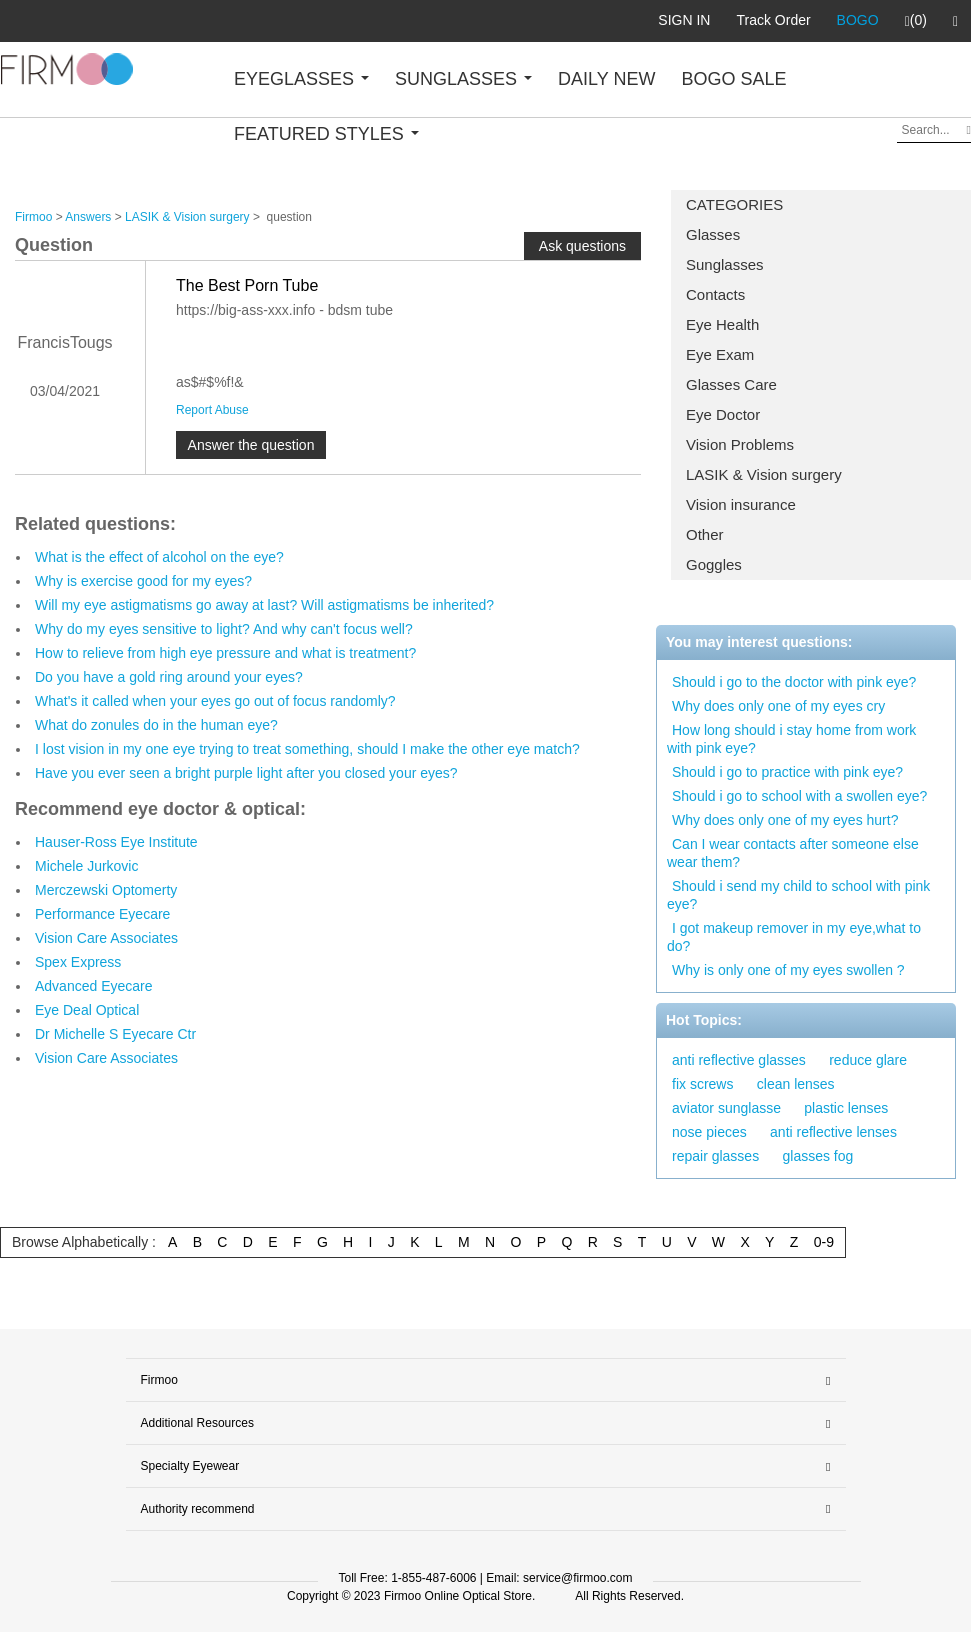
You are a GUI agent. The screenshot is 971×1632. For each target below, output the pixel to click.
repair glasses (715, 1156)
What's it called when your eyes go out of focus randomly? (215, 701)
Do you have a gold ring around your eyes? (169, 677)
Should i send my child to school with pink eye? (798, 895)
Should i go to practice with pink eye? (787, 772)
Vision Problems (740, 444)
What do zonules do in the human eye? (156, 725)
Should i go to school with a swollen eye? (799, 796)
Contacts (715, 294)
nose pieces (709, 1132)
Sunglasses (725, 264)
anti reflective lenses (833, 1132)
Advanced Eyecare (94, 986)
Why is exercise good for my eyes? (143, 581)
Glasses (713, 234)
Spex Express (78, 962)
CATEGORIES (734, 204)
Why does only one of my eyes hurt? (785, 820)
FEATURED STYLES (326, 134)
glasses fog (818, 1156)
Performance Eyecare (102, 914)
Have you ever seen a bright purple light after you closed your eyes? (246, 773)
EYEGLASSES (301, 79)
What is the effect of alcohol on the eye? (159, 557)
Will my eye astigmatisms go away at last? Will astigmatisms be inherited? (264, 605)
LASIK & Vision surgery (764, 474)
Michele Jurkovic (86, 866)
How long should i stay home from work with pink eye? (791, 739)
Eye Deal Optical (87, 1010)
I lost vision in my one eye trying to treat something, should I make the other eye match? (307, 749)
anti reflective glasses (739, 1060)
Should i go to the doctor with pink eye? (794, 682)
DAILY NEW (606, 79)
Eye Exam (720, 354)
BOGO (858, 20)
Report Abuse (212, 410)
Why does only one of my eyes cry (778, 706)
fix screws (702, 1084)
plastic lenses (846, 1108)
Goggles (714, 564)
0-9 (824, 1242)
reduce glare (868, 1060)
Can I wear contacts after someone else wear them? (793, 853)
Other (705, 534)
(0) (916, 21)
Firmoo (33, 217)
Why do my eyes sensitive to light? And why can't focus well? (224, 629)
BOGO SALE (733, 79)
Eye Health (722, 324)
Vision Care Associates (106, 938)
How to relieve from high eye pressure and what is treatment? (225, 653)
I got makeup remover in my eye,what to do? (794, 937)
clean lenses (796, 1084)
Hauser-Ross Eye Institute (116, 842)
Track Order (773, 20)
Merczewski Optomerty (106, 890)
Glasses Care (731, 384)
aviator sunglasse (726, 1108)
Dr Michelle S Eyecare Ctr (115, 1034)
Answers (88, 217)
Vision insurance (741, 504)
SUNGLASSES (463, 79)
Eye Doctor (723, 414)
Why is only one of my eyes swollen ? (788, 970)
